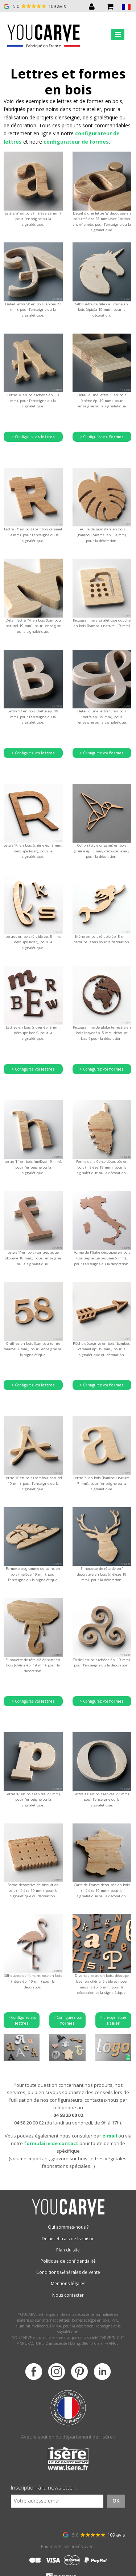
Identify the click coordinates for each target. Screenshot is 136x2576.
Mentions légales (68, 2283)
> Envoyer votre (113, 2020)
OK (116, 2500)
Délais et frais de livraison (68, 2239)
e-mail (109, 2135)
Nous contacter (68, 2295)
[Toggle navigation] (117, 34)
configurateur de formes (76, 141)
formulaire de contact (51, 2143)
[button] (126, 6)
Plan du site (68, 2250)
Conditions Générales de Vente (68, 2272)
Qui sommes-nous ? (68, 2227)
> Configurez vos (33, 436)
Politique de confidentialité (68, 2261)
